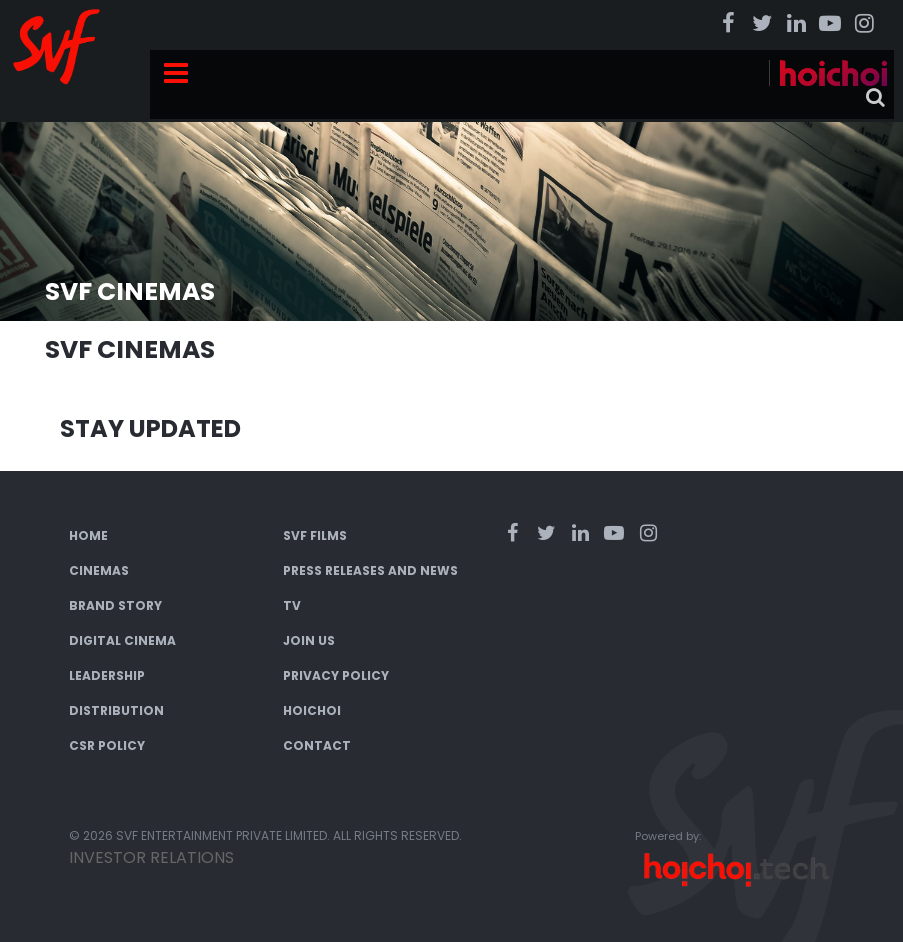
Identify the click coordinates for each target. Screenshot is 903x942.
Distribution (116, 710)
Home (88, 535)
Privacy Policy (336, 675)
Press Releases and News (370, 570)
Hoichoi (312, 710)
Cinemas (99, 570)
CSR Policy (107, 745)
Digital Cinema (122, 640)
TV (292, 605)
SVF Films (315, 535)
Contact (317, 745)
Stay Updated (150, 428)
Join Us (309, 640)
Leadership (107, 675)
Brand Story (115, 605)
